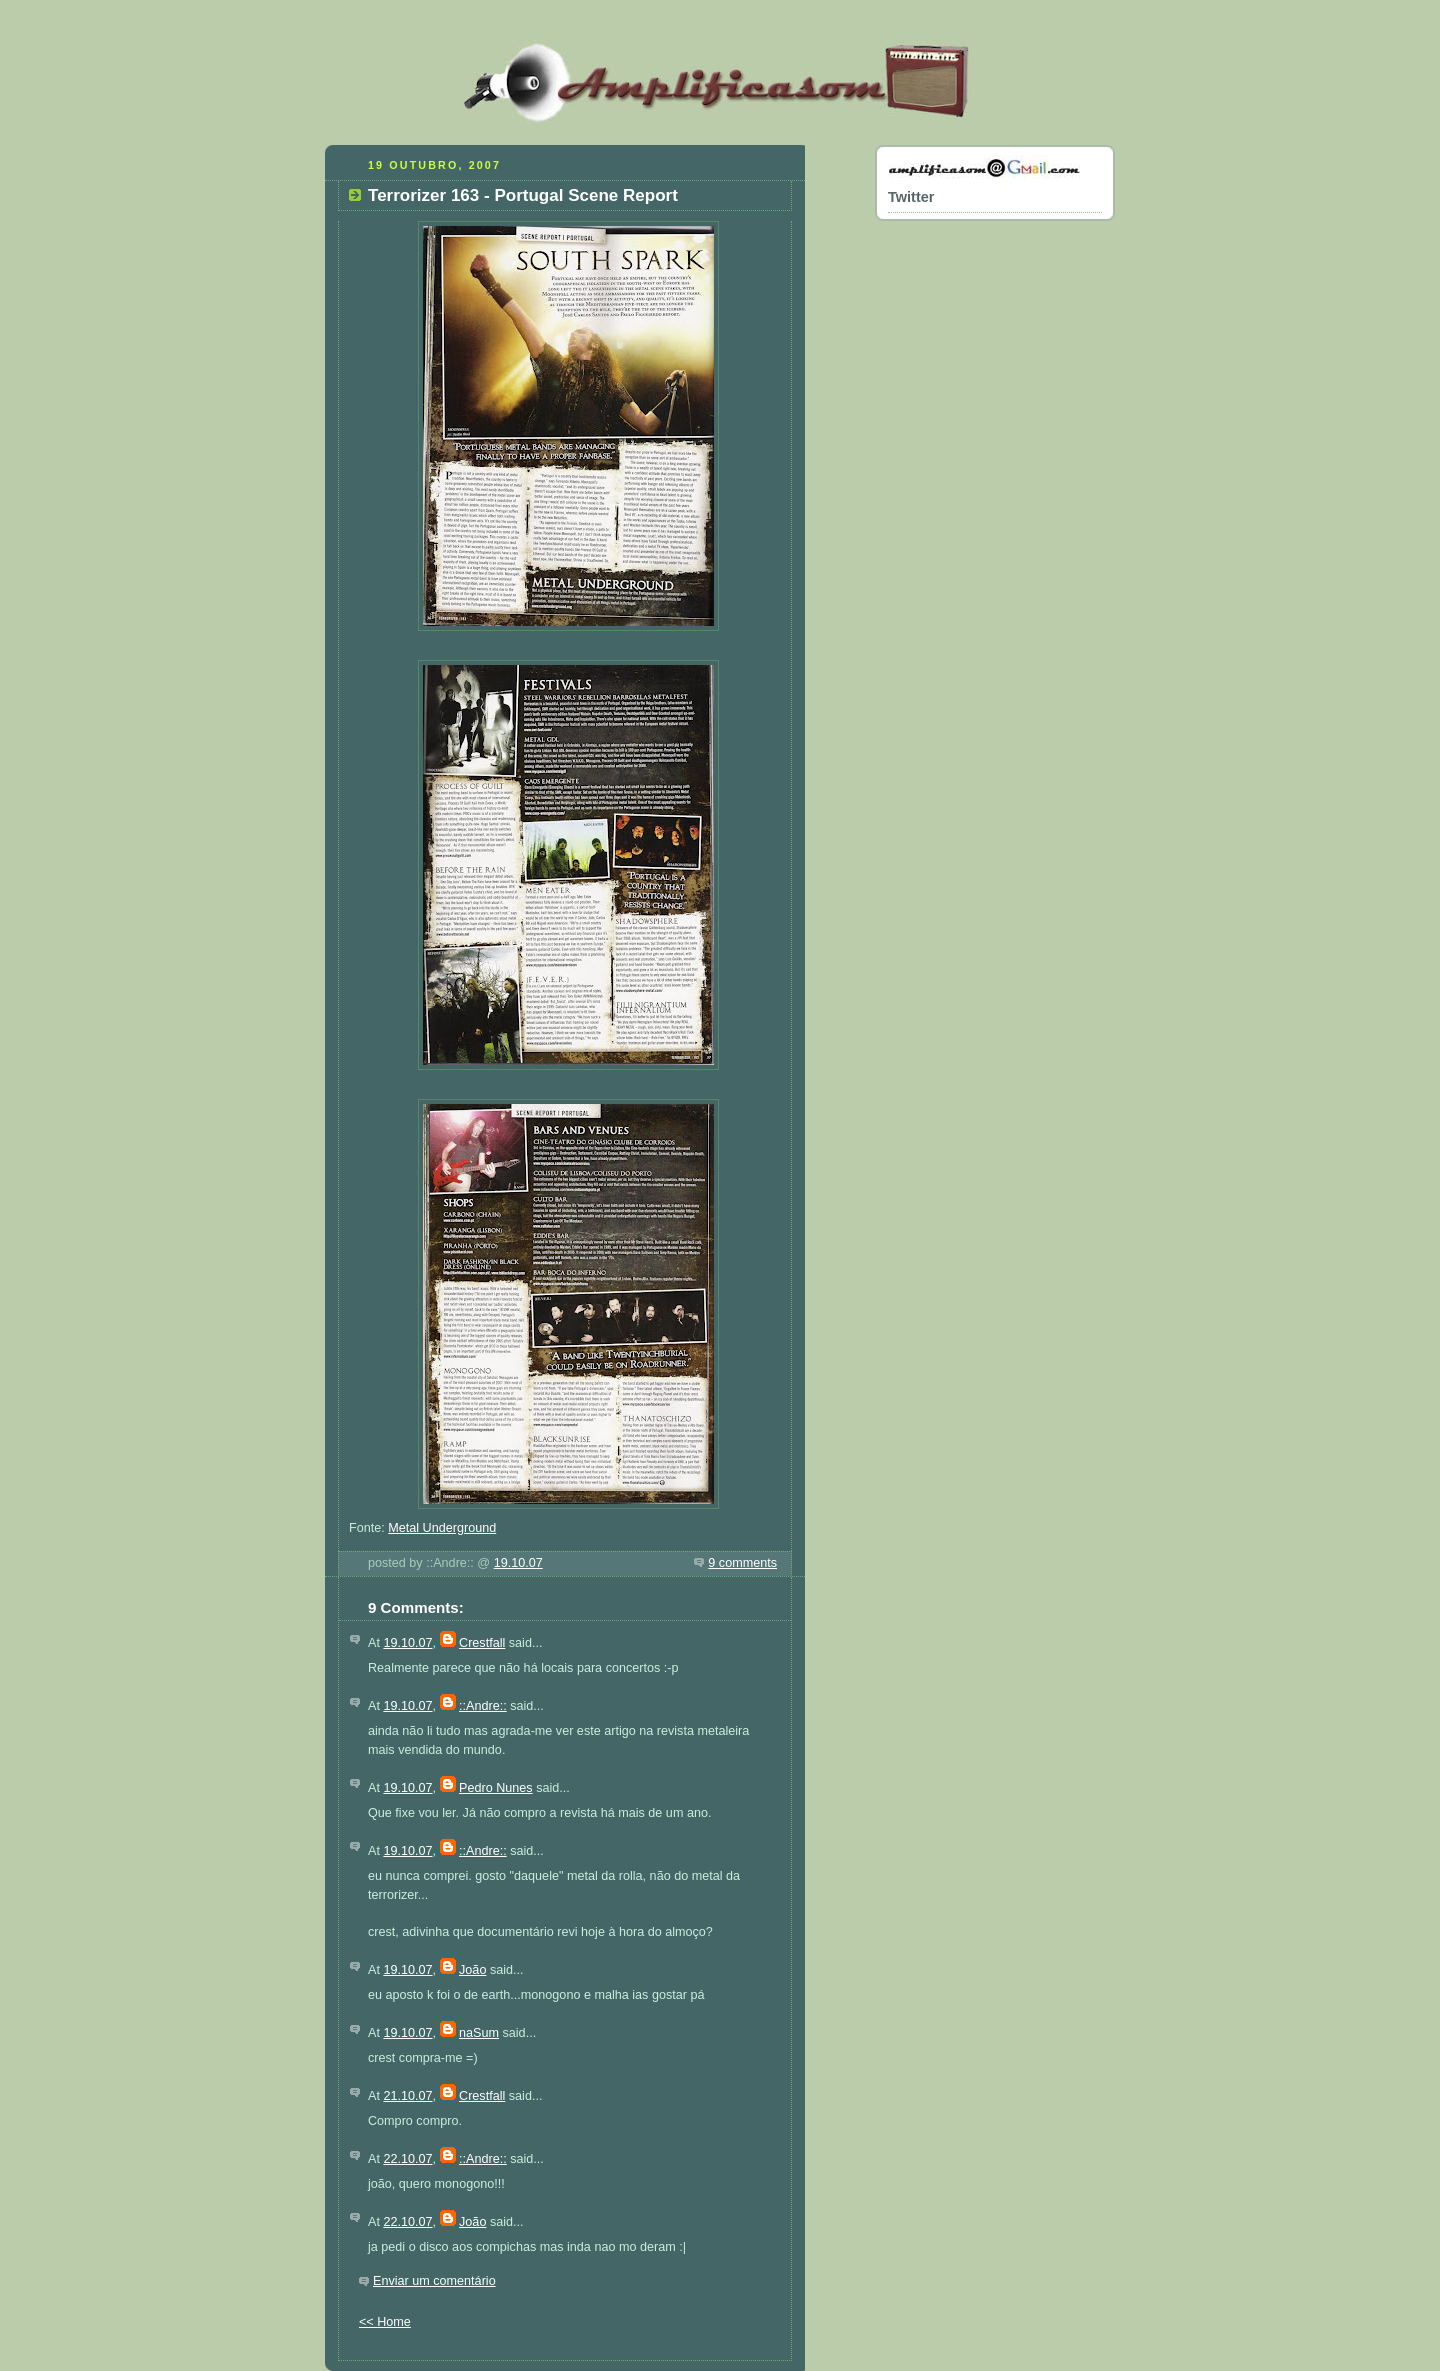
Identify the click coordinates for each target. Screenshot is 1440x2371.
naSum (479, 2033)
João (472, 1970)
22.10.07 (407, 2159)
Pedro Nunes (496, 1788)
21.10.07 (407, 2096)
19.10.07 (518, 1563)
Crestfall (482, 1643)
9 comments (742, 1563)
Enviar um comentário (434, 2281)
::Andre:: (483, 1706)
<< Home (385, 2322)
